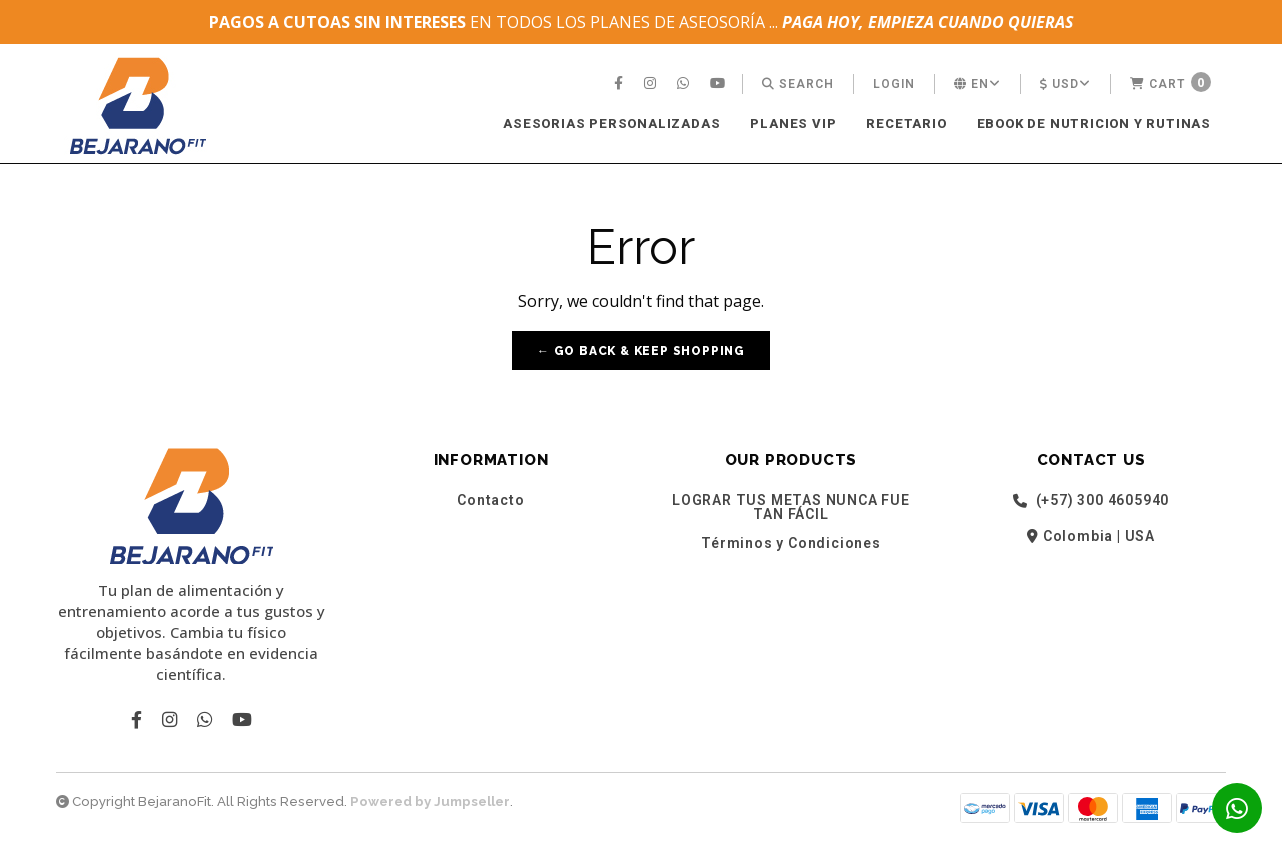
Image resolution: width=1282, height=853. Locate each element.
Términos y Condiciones (791, 543)
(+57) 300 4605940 (1091, 500)
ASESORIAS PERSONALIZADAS (611, 123)
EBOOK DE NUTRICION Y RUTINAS (1094, 123)
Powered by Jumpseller (430, 801)
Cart (1170, 82)
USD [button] (1065, 84)
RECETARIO (906, 123)
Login (894, 84)
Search (798, 84)
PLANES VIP (793, 123)
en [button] (977, 84)
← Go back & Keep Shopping (641, 351)
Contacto (490, 500)
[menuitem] (621, 84)
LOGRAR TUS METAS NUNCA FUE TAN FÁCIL (791, 507)
